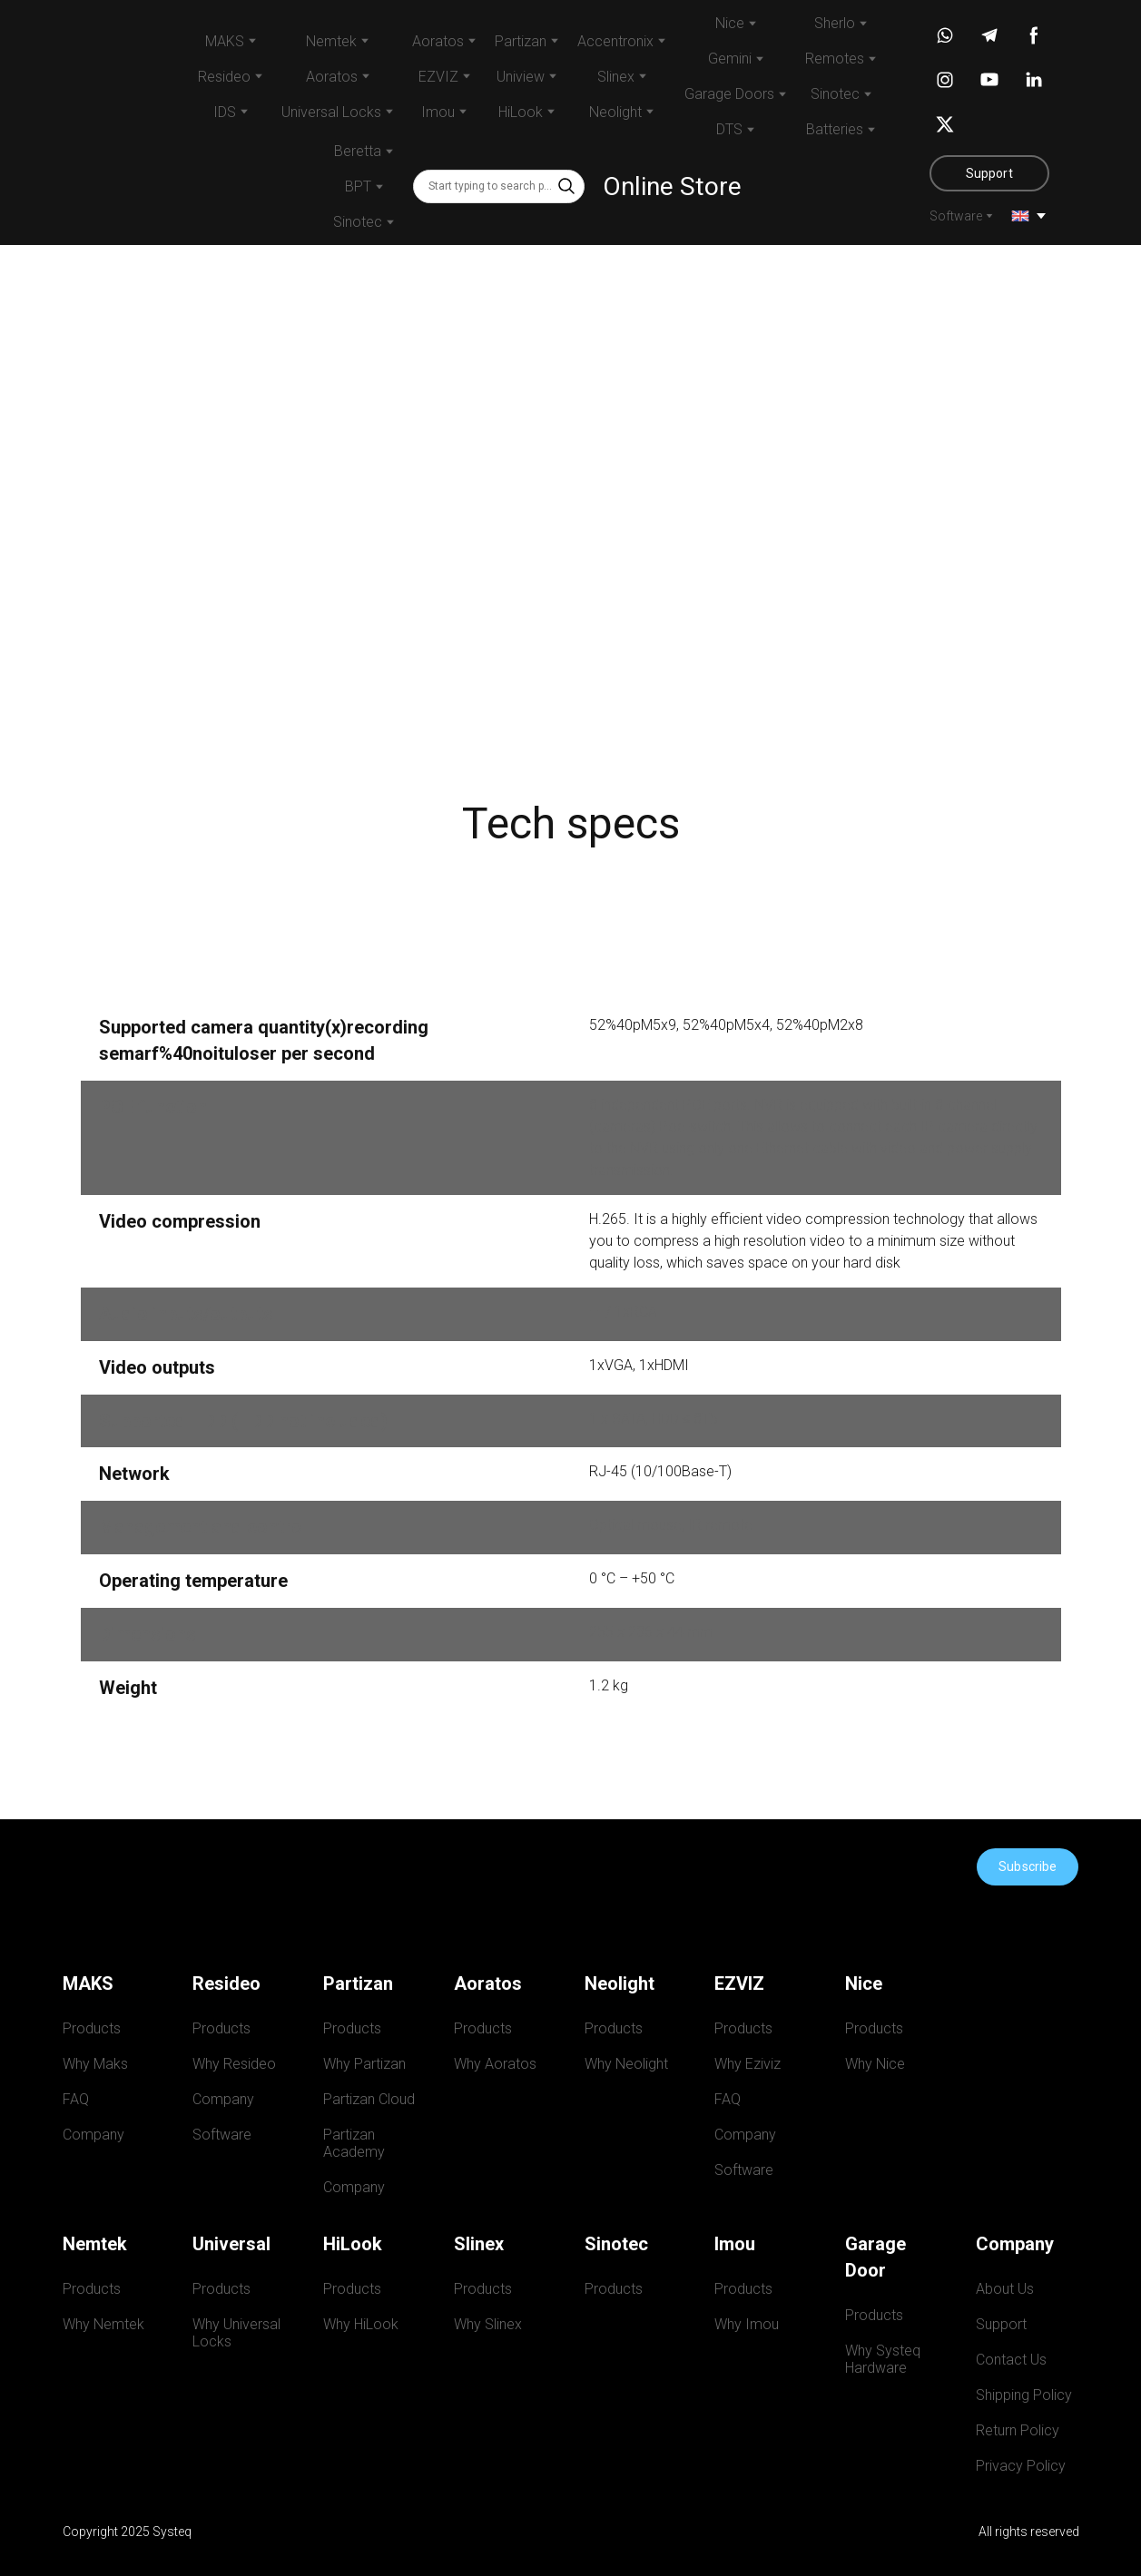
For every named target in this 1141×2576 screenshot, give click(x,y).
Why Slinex (488, 2324)
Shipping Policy (1024, 2395)
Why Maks (95, 2063)
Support (1001, 2324)
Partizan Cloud (369, 2099)
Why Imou (746, 2324)
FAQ (76, 2099)
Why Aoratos (495, 2063)
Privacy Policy (1021, 2465)
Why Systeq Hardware (886, 2359)
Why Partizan (364, 2063)
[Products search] (499, 186)
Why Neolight (626, 2063)
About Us (1005, 2288)
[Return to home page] (104, 122)
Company (93, 2134)
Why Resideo (234, 2063)
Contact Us (1011, 2359)
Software (956, 216)
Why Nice (875, 2063)
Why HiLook (360, 2324)
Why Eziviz (747, 2063)
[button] (566, 186)
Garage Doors (729, 94)
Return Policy (1017, 2430)
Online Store (672, 186)
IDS (224, 112)
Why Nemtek (103, 2324)
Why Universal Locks (238, 2333)
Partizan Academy (354, 2143)
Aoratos (438, 41)
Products (92, 2028)
